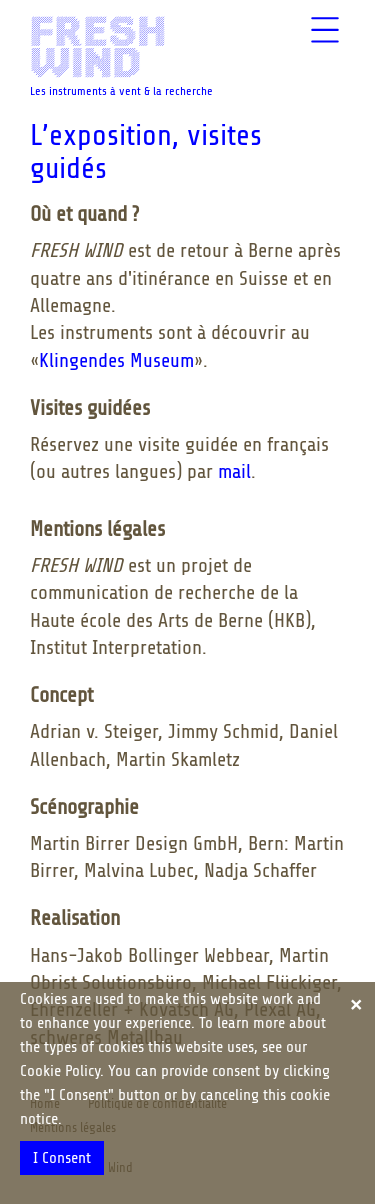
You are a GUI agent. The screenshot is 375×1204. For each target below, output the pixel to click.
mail (234, 471)
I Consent (62, 1158)
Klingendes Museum (116, 360)
